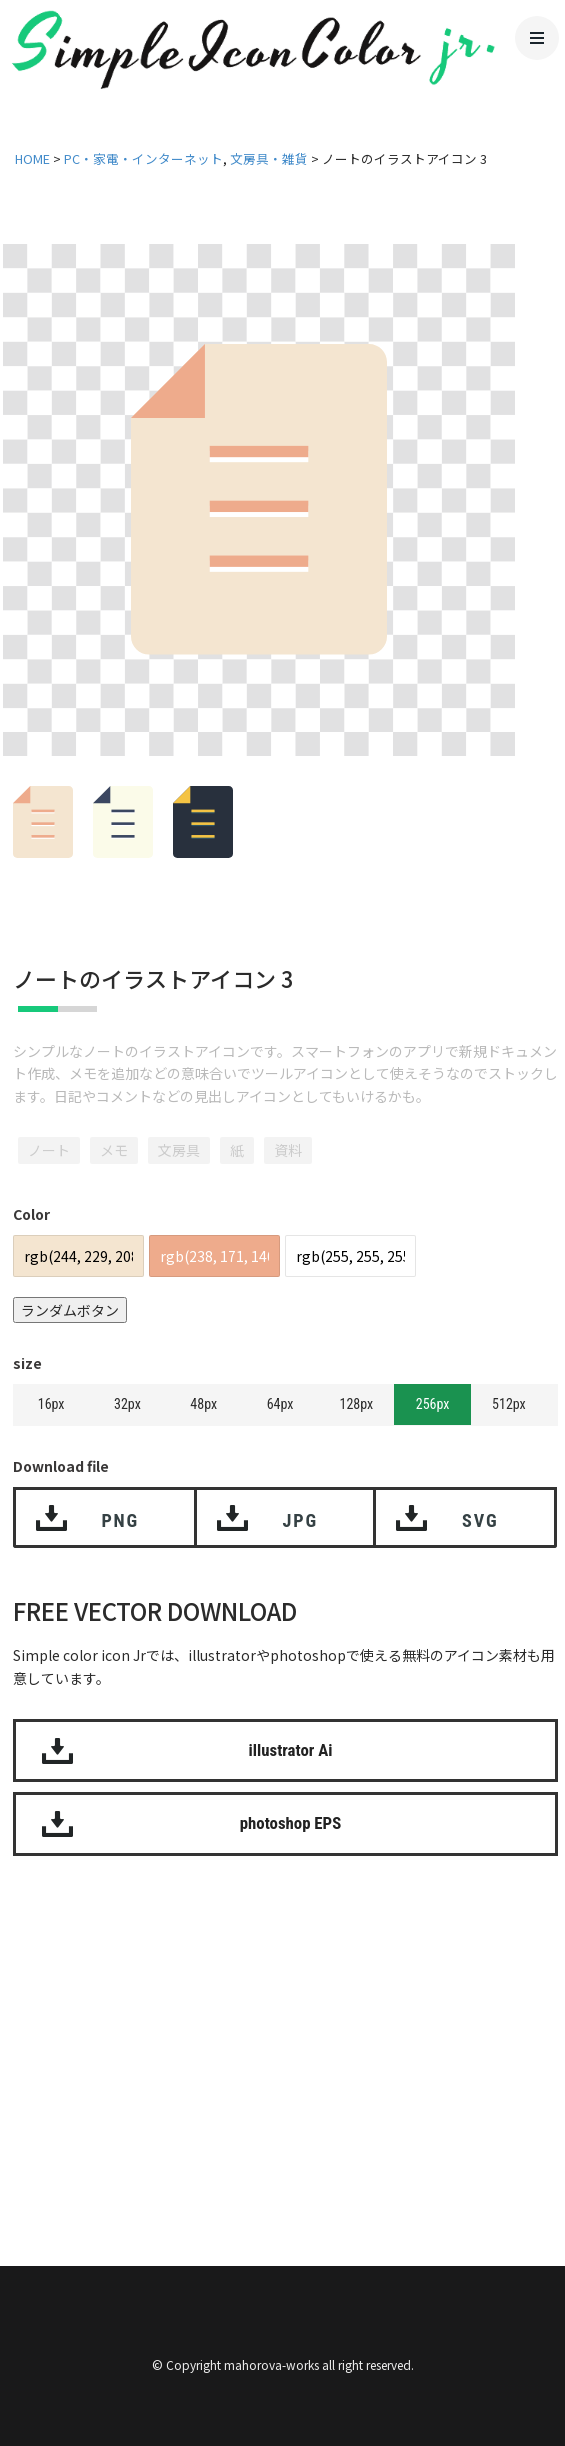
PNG (120, 1520)
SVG (480, 1520)
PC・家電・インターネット (143, 158)
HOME (32, 158)
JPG (300, 1520)
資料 (288, 1150)
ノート (49, 1150)
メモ (114, 1150)
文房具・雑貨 (269, 158)
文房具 (179, 1150)
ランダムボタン (70, 1310)
